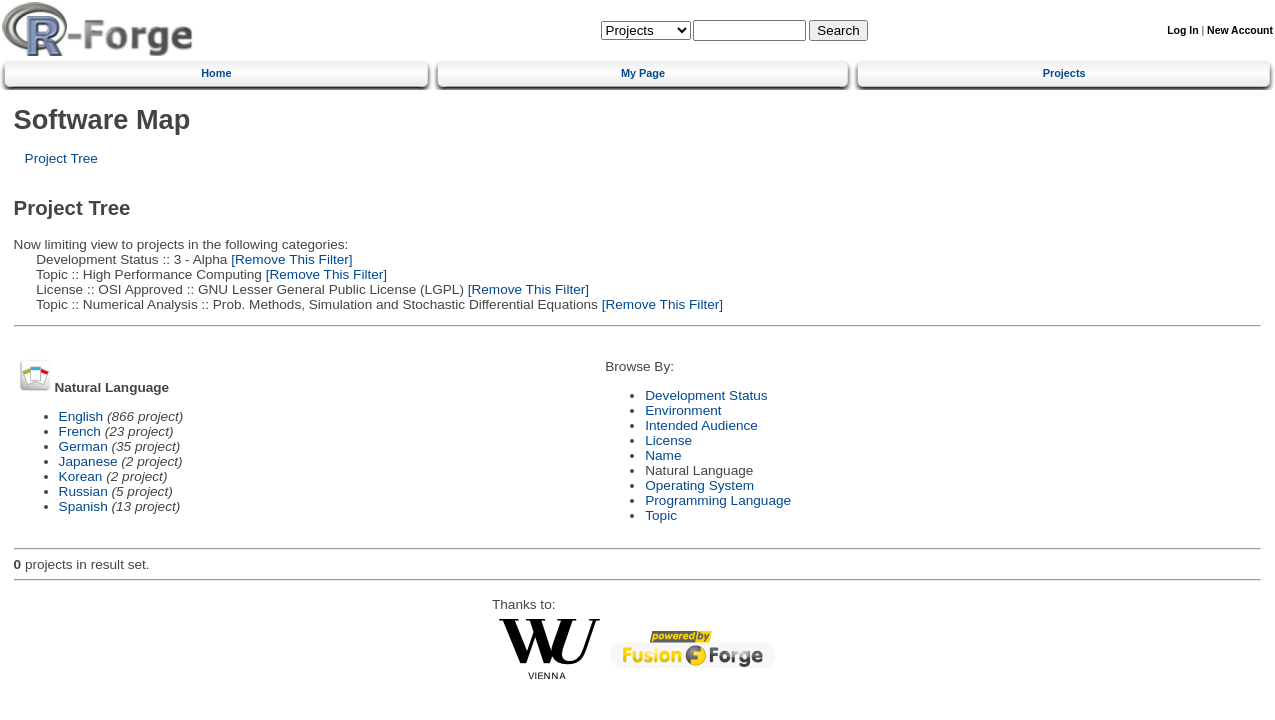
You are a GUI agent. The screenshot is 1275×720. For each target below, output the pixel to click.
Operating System (699, 485)
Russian (83, 491)
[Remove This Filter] (289, 259)
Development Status (706, 395)
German (83, 446)
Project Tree (61, 158)
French (80, 431)
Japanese (88, 461)
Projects (1064, 73)
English (81, 416)
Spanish (83, 506)
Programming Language (718, 500)
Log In (1182, 30)
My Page (643, 73)
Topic (661, 515)
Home (216, 73)
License (668, 440)
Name (663, 455)
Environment (683, 410)
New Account (1240, 30)
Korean (81, 476)
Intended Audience (701, 425)
